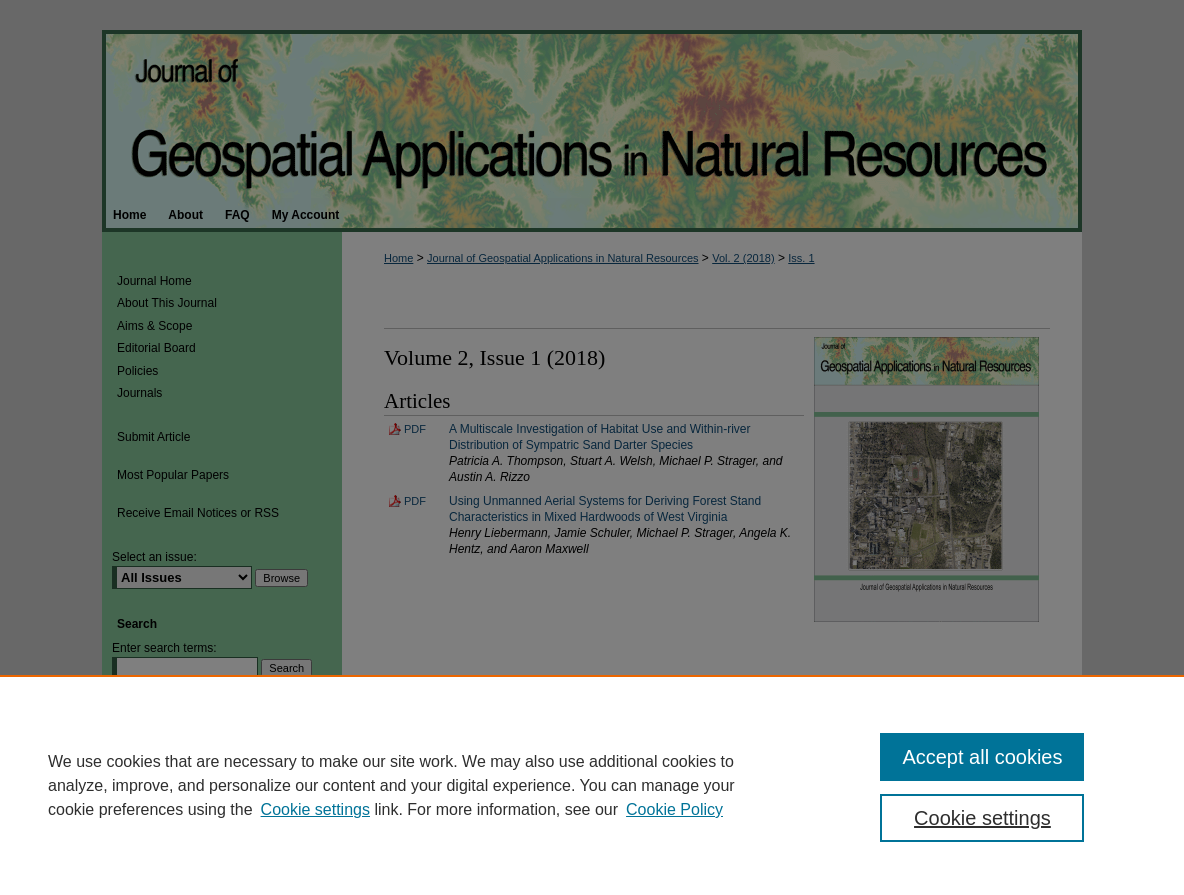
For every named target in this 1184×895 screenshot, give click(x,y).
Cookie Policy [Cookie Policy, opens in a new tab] (674, 809)
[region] (592, 785)
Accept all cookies (982, 757)
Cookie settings (315, 809)
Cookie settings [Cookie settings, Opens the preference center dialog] (982, 818)
